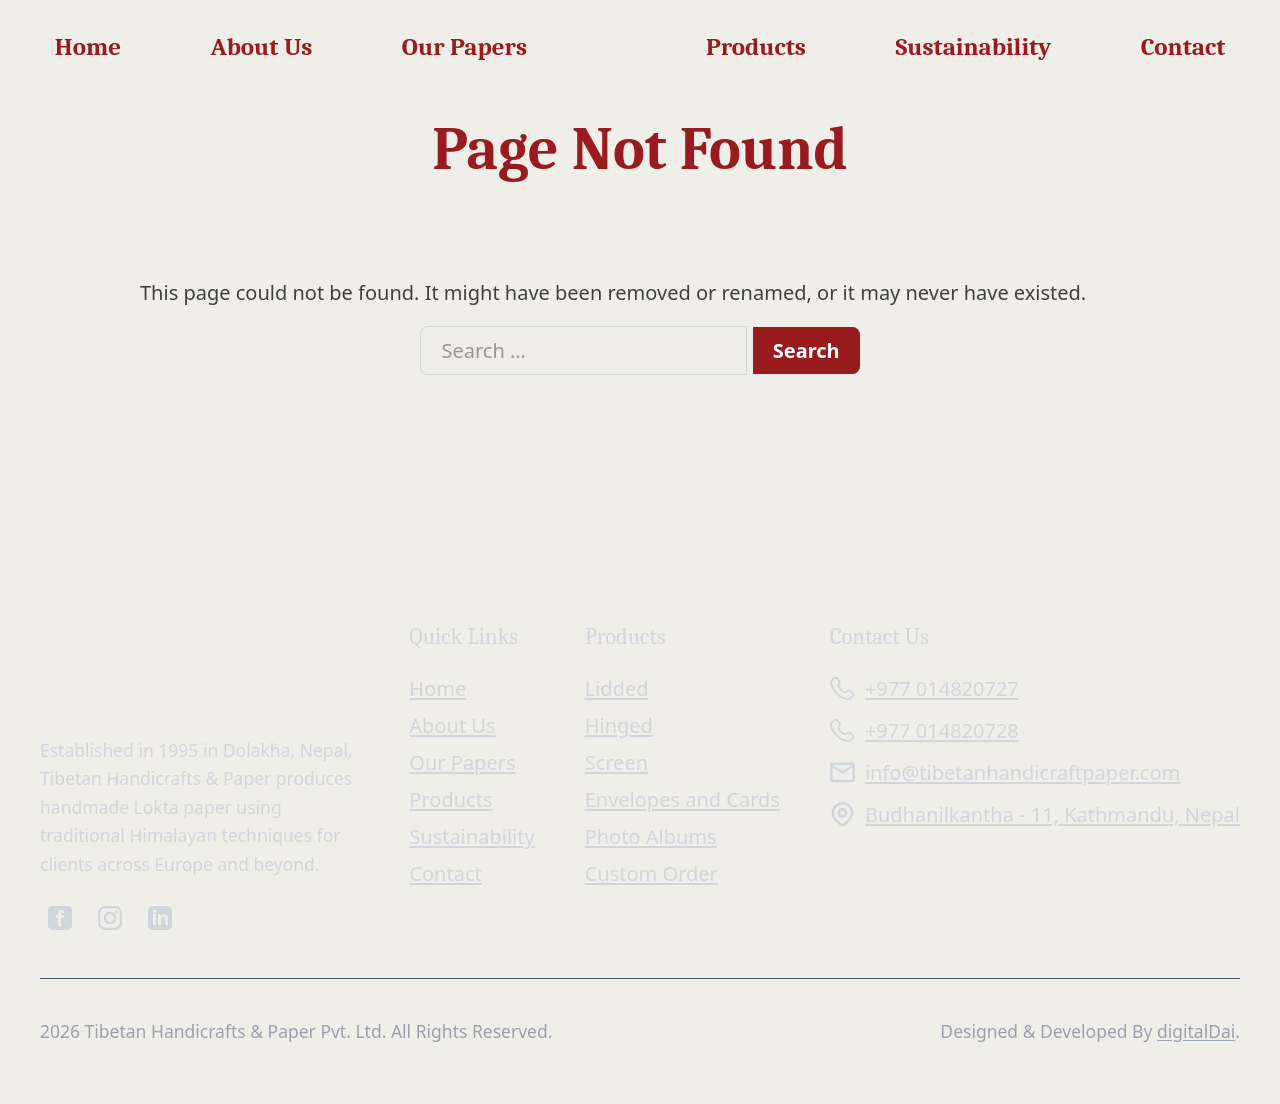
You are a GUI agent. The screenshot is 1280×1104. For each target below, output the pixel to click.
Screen (616, 762)
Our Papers (464, 46)
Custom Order (651, 873)
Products (756, 46)
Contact (1183, 46)
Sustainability (973, 46)
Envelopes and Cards (682, 799)
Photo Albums (651, 836)
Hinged (619, 725)
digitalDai (1196, 1031)
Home (88, 46)
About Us (261, 46)
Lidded (617, 688)
